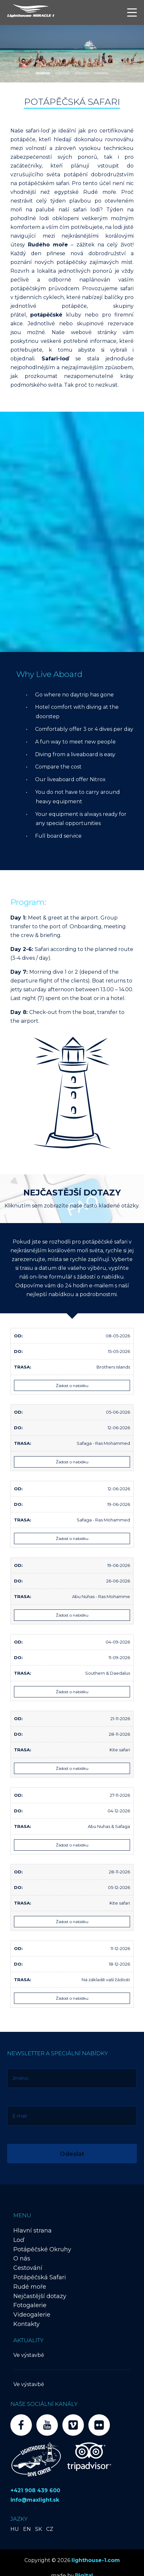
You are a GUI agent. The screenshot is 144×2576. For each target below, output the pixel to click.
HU (14, 2529)
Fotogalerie (29, 2305)
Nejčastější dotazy (39, 2296)
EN (27, 2529)
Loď (18, 2240)
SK (38, 2529)
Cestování (27, 2267)
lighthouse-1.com (96, 2560)
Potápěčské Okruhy (42, 2249)
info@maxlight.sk (34, 2500)
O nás (21, 2258)
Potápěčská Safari (39, 2277)
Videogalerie (31, 2314)
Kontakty (26, 2324)
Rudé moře (29, 2286)
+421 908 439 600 (35, 2490)
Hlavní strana (32, 2230)
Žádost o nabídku (72, 1385)
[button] (43, 73)
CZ (49, 2529)
